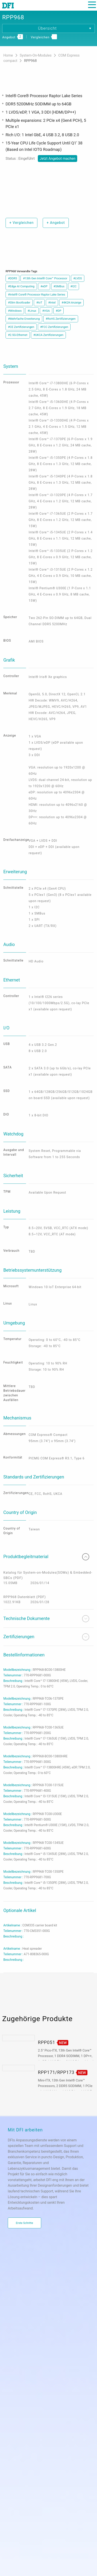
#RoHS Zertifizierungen (61, 318)
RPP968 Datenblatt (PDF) (24, 1597)
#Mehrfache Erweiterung (24, 318)
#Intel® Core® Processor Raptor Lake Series (36, 294)
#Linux (32, 310)
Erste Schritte (24, 2223)
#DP (58, 310)
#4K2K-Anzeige (71, 302)
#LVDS (77, 278)
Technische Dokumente (46, 1618)
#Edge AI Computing (21, 286)
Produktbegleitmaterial (46, 1556)
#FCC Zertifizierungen (54, 327)
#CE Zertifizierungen (21, 327)
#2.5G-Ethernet (17, 335)
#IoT (39, 302)
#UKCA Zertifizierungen (48, 335)
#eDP (44, 286)
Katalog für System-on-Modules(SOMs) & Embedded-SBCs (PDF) (47, 1575)
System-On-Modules (36, 55)
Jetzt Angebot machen (57, 158)
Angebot (55, 223)
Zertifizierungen (46, 1636)
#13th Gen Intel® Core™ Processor (45, 278)
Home (8, 55)
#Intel (52, 302)
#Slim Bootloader (19, 302)
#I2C (74, 286)
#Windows (15, 310)
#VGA (46, 310)
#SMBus (59, 286)
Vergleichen (21, 223)
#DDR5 (12, 278)
